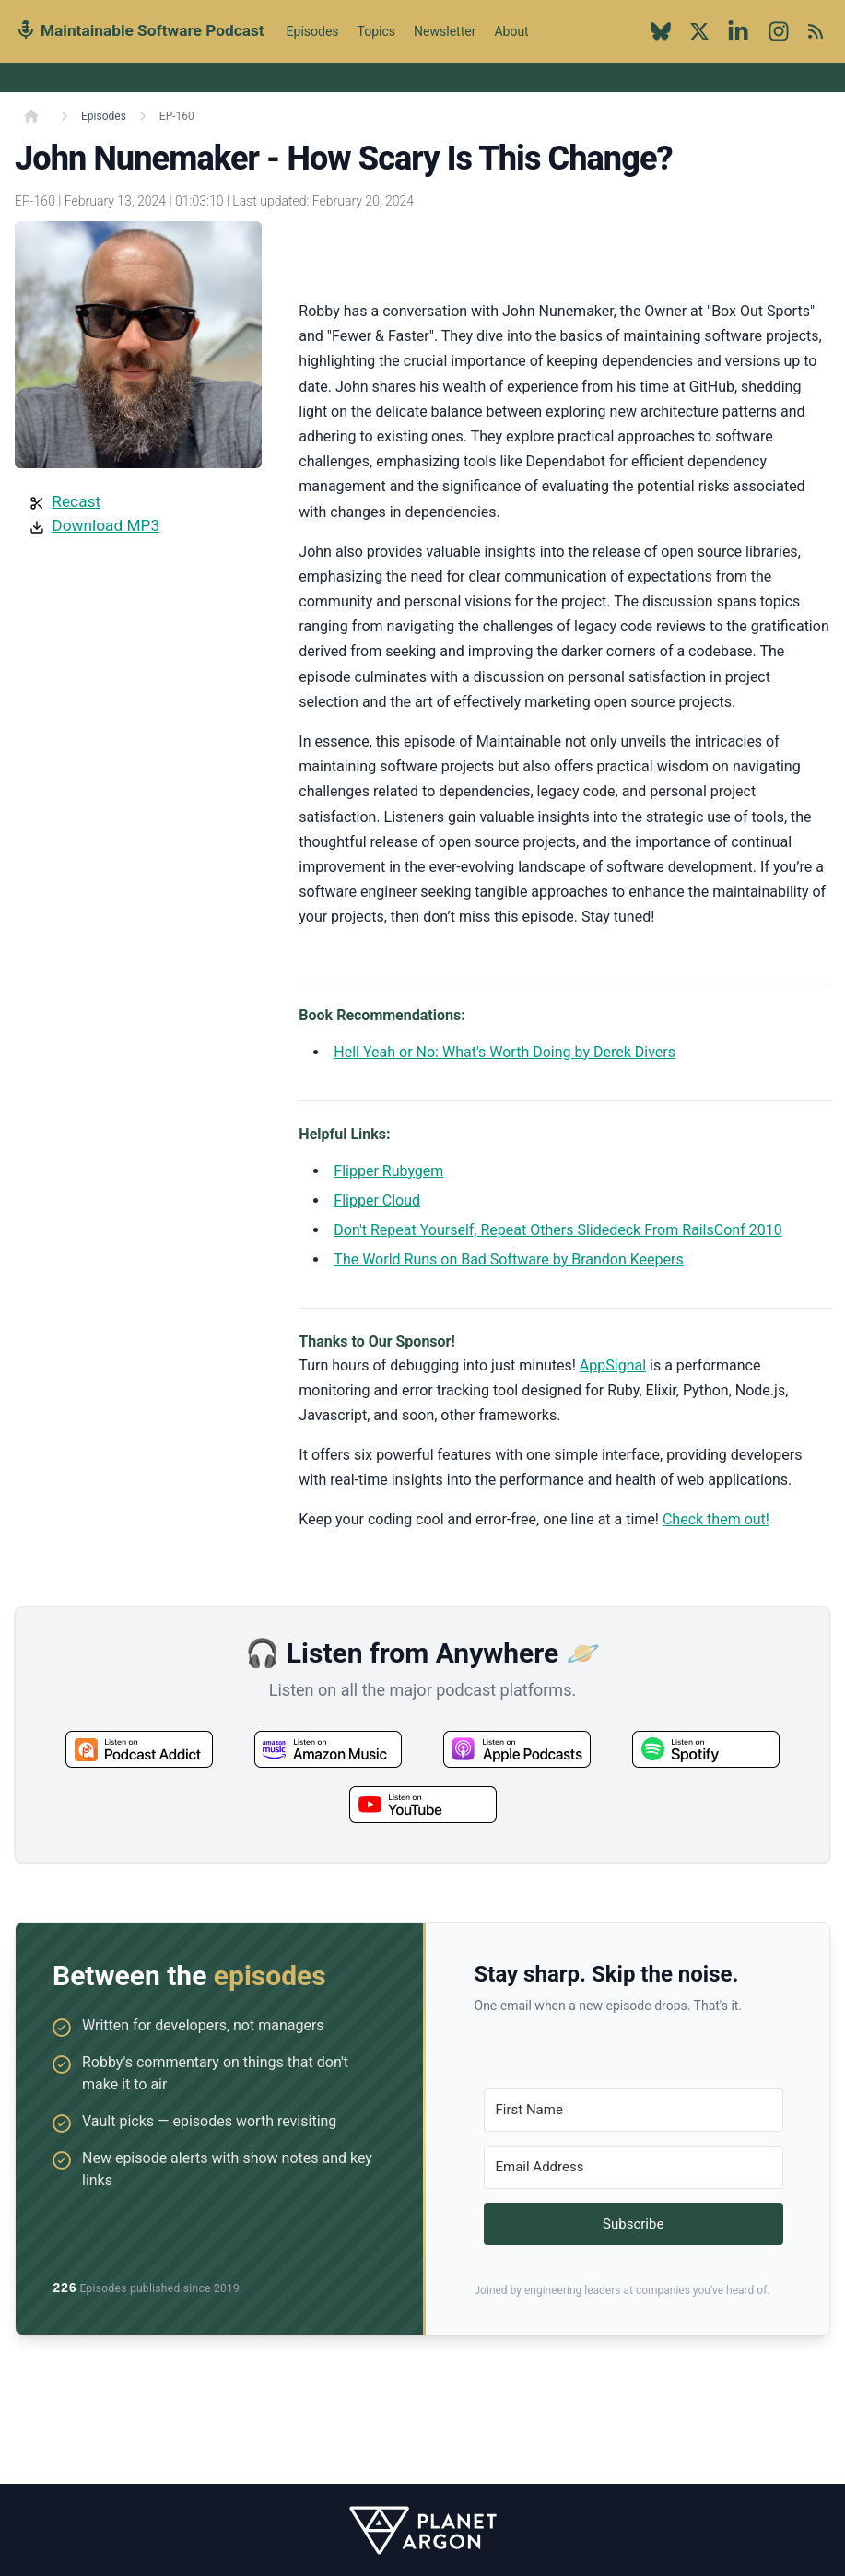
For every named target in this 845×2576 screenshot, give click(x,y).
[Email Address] (634, 2167)
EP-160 (176, 116)
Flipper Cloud (377, 1200)
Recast (76, 501)
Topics (376, 31)
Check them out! (716, 1519)
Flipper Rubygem (388, 1171)
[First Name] (634, 2110)
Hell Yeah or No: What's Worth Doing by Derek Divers (504, 1052)
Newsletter (444, 31)
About (511, 41)
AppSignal (613, 1365)
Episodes (313, 31)
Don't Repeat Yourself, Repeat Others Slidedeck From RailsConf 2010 (557, 1230)
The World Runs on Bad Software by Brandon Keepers (508, 1259)
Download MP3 (105, 525)
